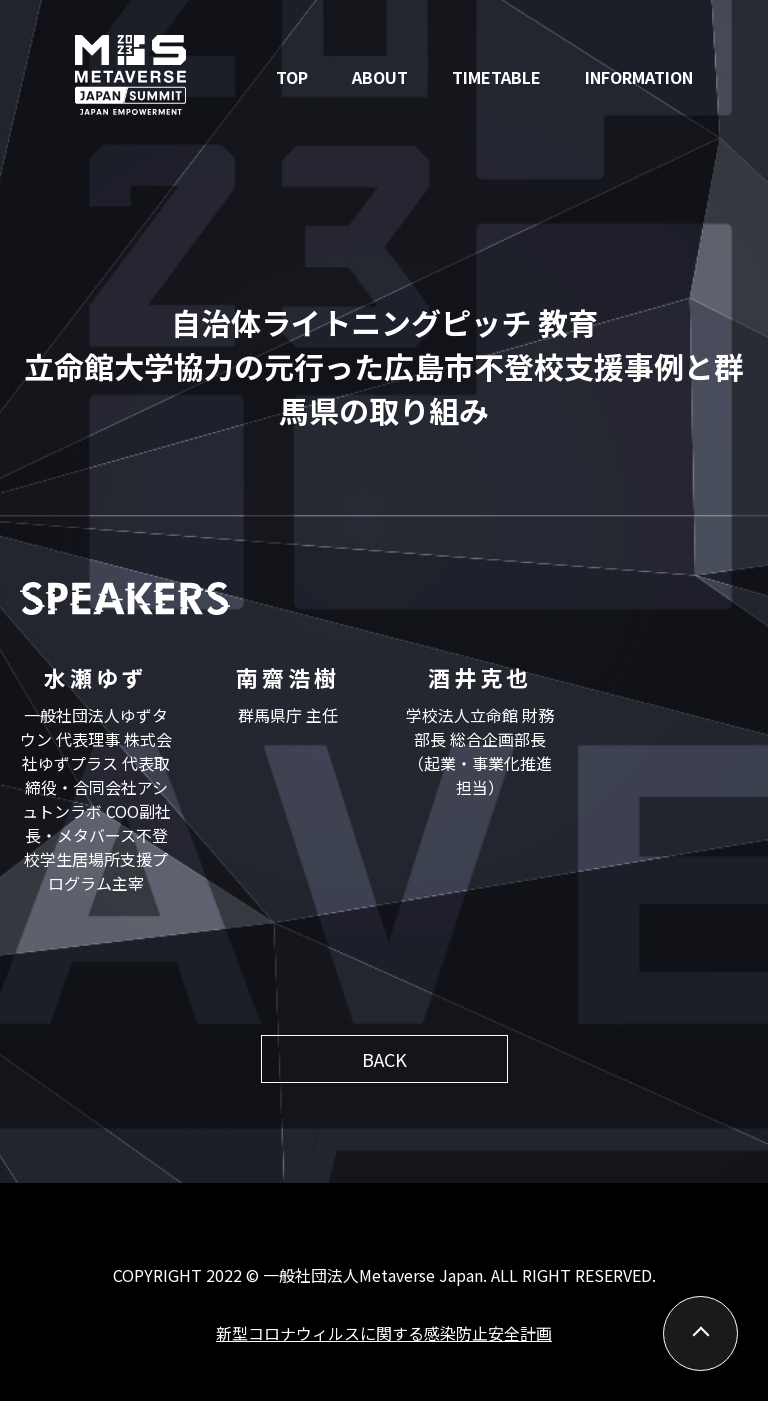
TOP (292, 77)
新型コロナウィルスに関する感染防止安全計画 (384, 1333)
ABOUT (380, 77)
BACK (384, 1059)
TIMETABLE (496, 77)
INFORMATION (639, 77)
